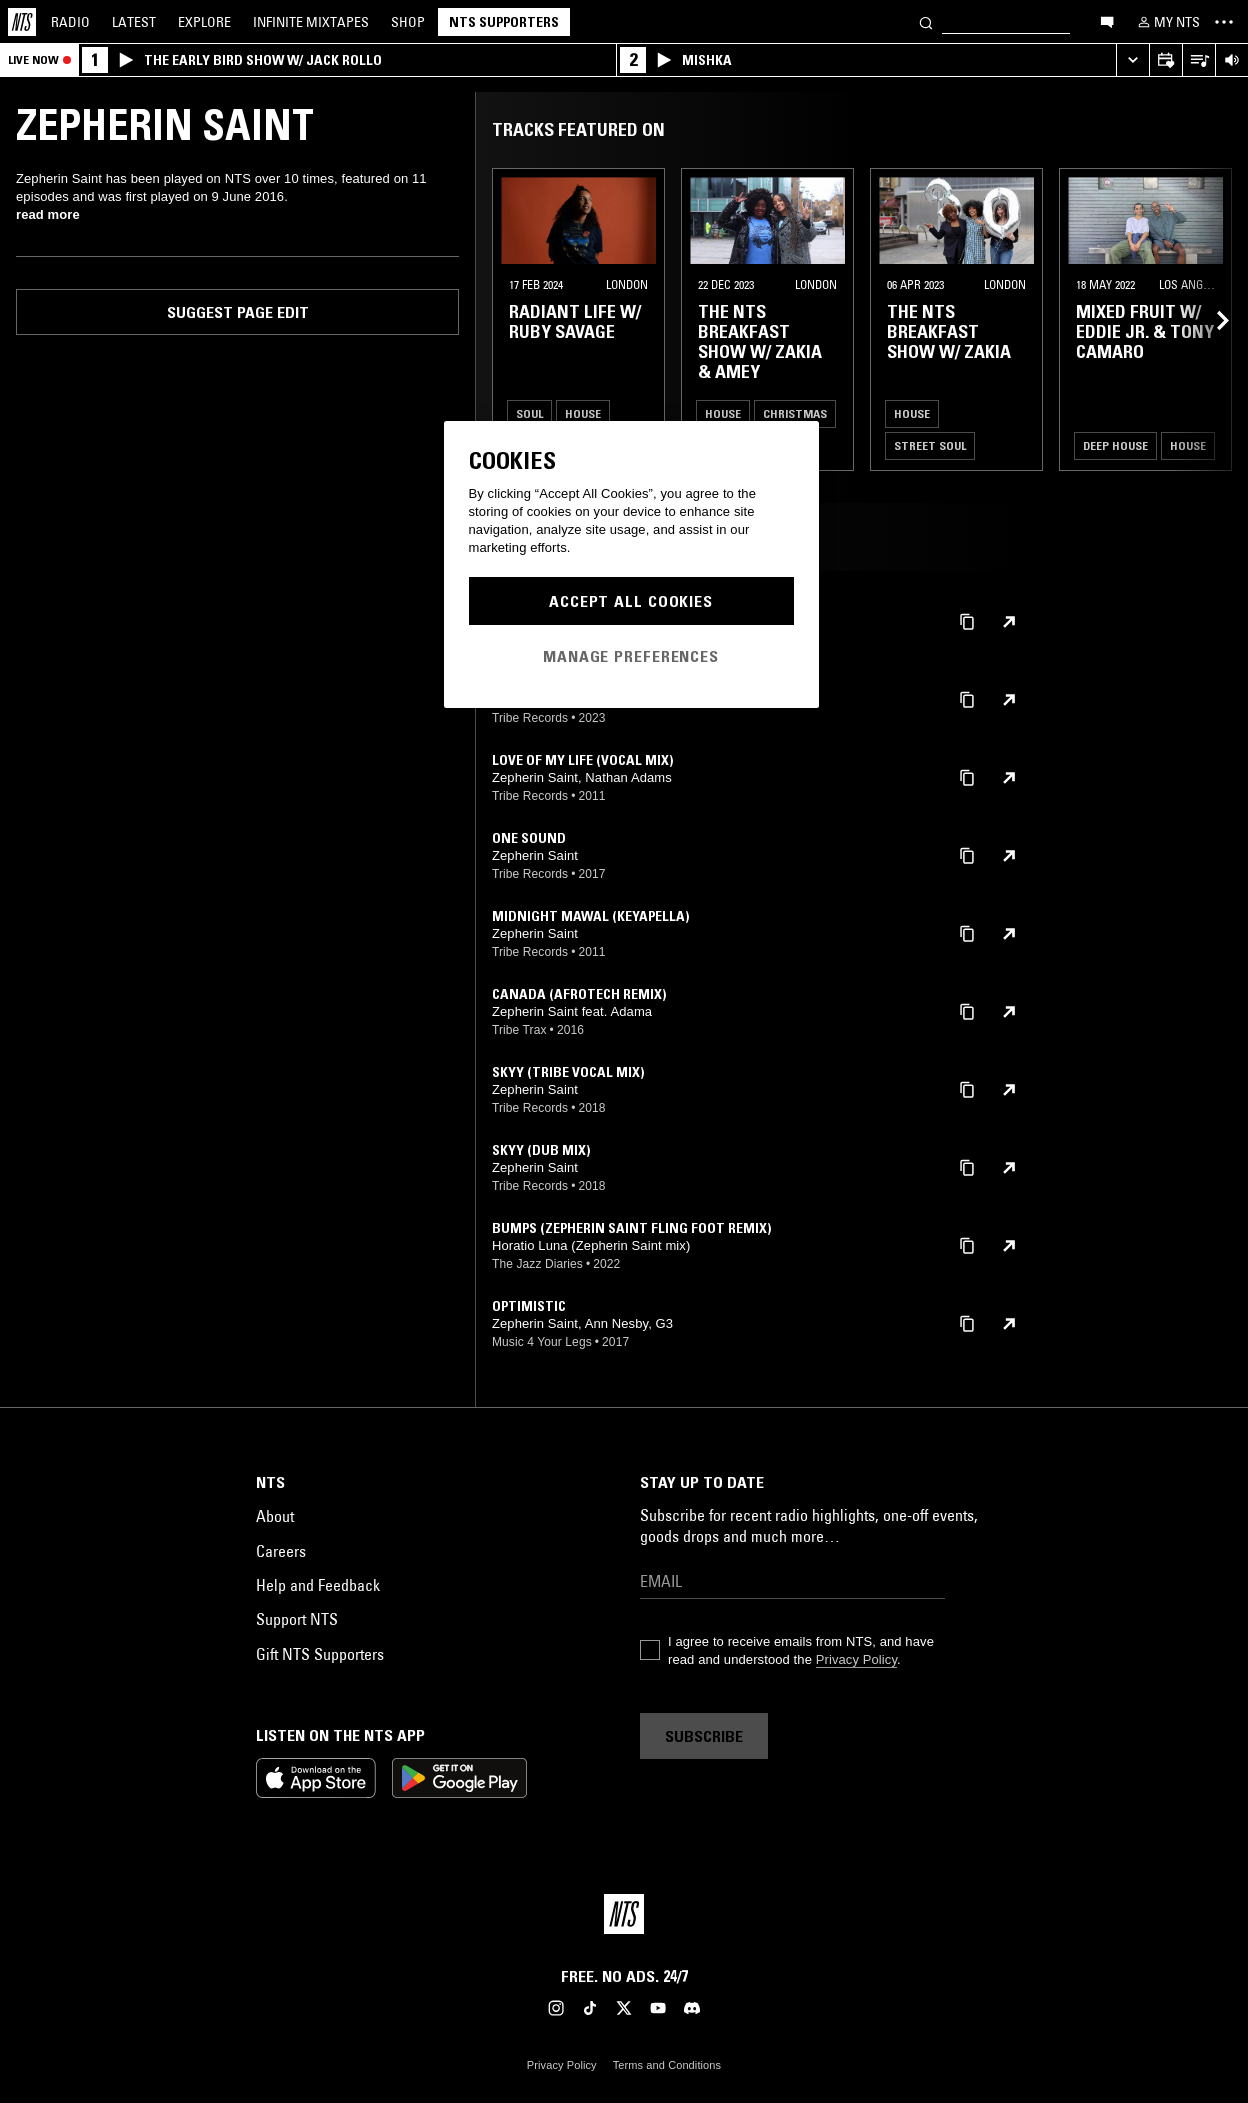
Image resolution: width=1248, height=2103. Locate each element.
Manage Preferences (631, 656)
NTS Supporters (504, 22)
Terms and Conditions (667, 2065)
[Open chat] (1107, 21)
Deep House (1115, 445)
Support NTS (297, 1619)
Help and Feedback (318, 1585)
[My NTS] (1167, 22)
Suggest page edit (238, 312)
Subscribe (704, 1736)
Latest (134, 22)
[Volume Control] (1231, 60)
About (275, 1516)
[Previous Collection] (1210, 319)
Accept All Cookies (631, 601)
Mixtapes (311, 22)
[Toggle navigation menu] (1224, 22)
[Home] (22, 22)
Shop (408, 22)
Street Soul (930, 445)
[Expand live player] (1132, 60)
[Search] (926, 21)
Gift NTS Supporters (320, 1654)
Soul (529, 413)
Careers (281, 1551)
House (583, 413)
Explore (204, 22)
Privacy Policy (856, 1659)
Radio (70, 22)
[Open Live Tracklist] (1198, 60)
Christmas (795, 413)
